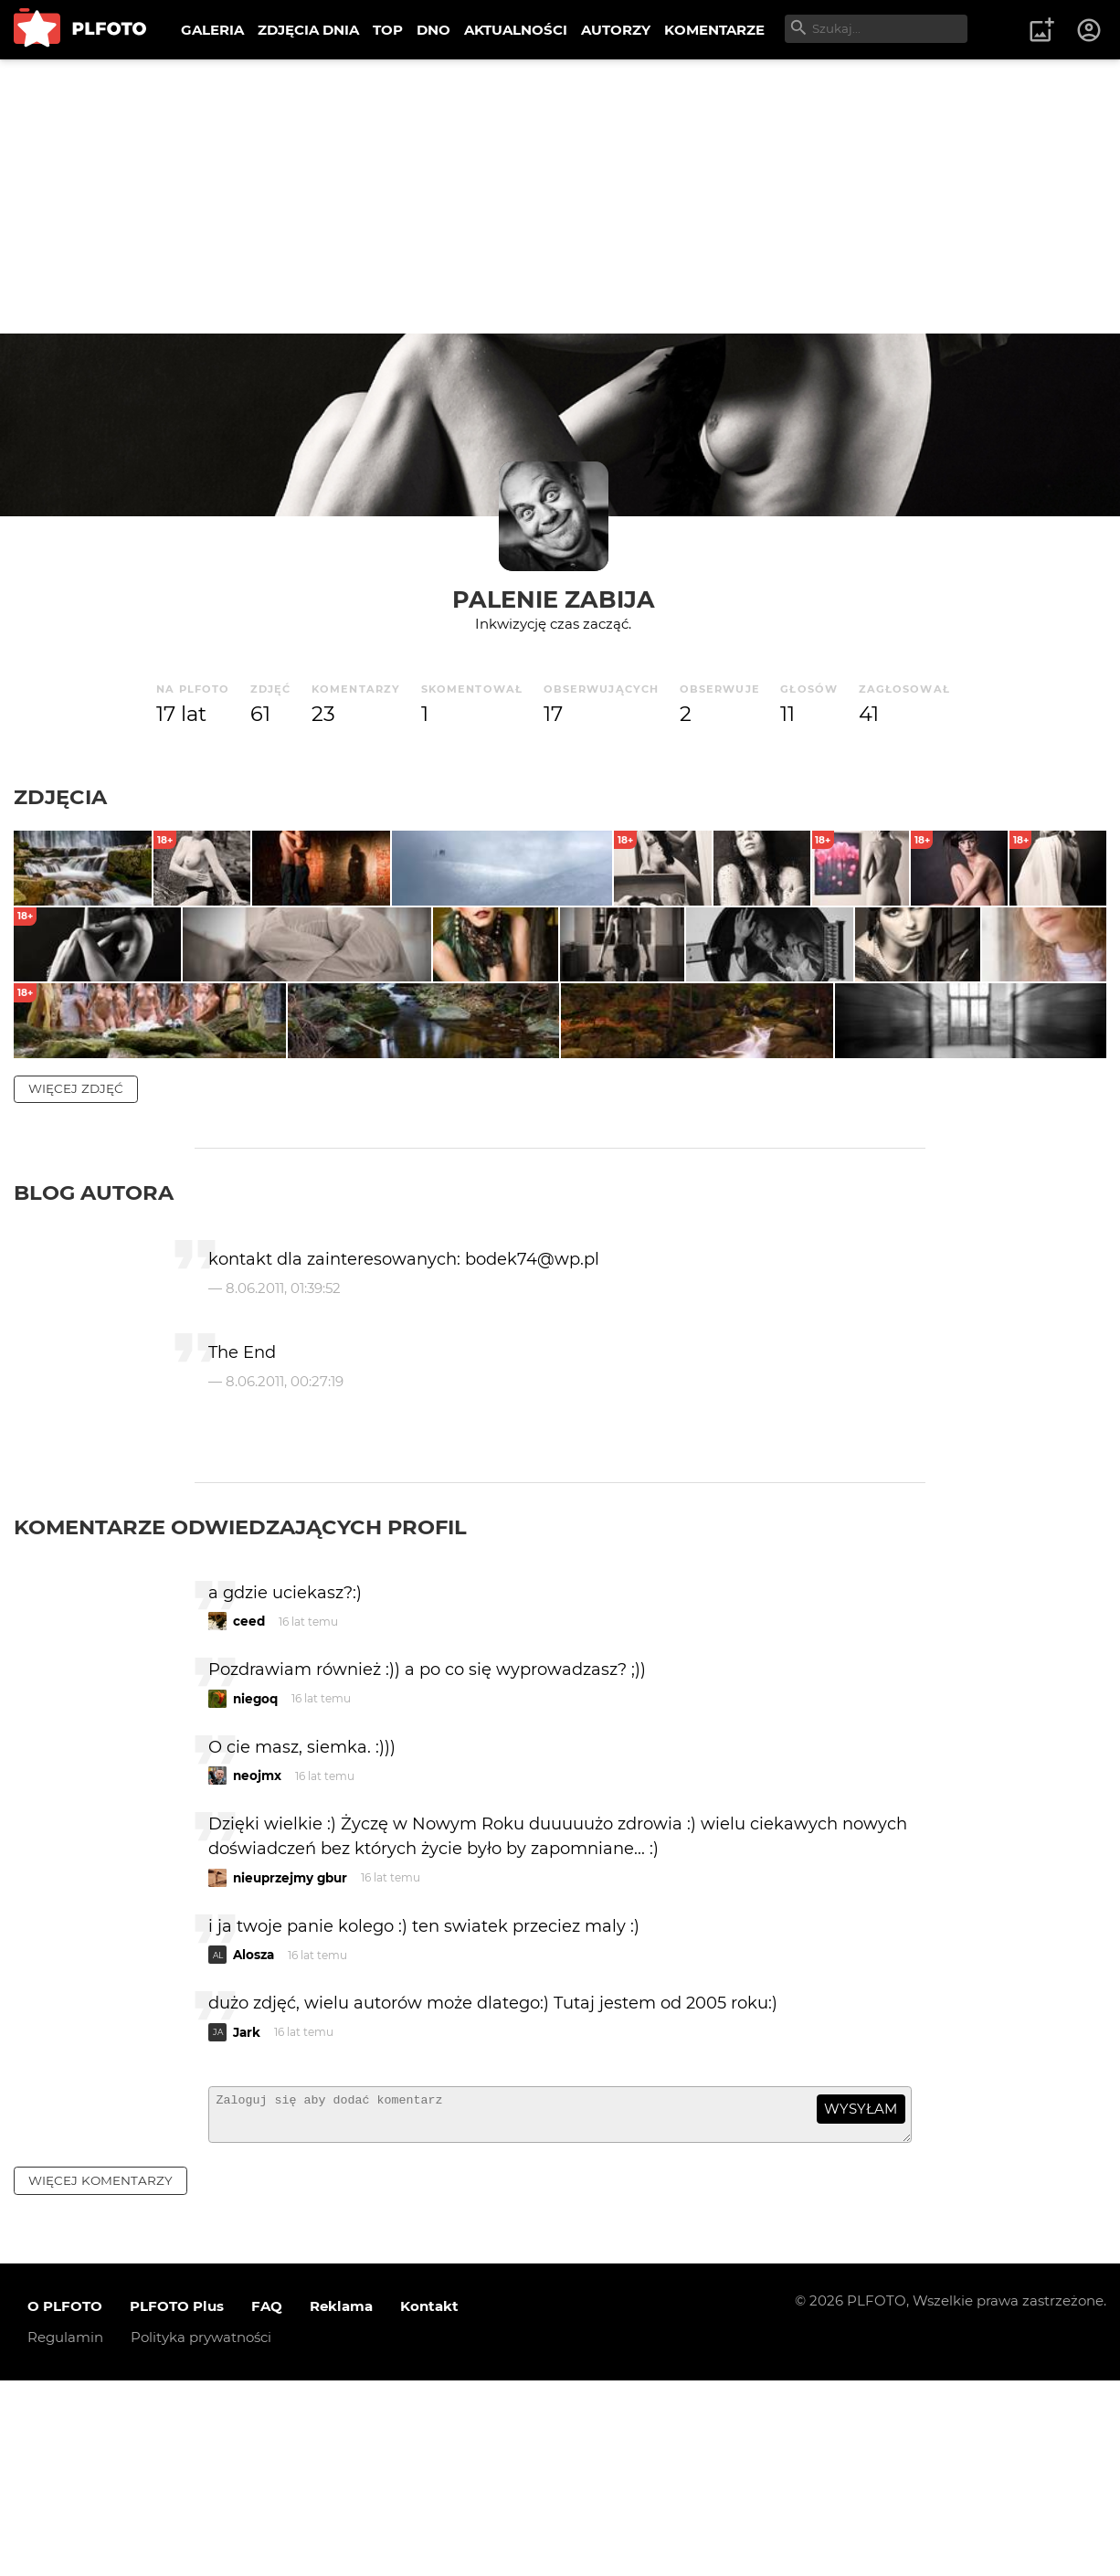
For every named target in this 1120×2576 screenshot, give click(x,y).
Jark (246, 2219)
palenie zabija (553, 599)
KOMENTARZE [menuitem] (714, 29)
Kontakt (429, 2501)
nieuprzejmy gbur (290, 2065)
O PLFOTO (64, 2501)
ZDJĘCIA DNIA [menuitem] (308, 29)
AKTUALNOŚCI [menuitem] (515, 29)
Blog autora (94, 1380)
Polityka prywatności (201, 2532)
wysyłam (860, 2296)
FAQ (266, 2501)
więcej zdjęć (75, 1275)
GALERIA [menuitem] (212, 29)
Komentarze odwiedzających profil (240, 1714)
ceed (249, 1808)
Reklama (341, 2501)
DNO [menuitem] (433, 29)
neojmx (257, 1963)
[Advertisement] (560, 196)
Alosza (253, 2142)
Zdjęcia (60, 797)
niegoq (255, 1886)
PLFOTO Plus (177, 2501)
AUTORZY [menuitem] (615, 29)
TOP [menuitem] (388, 29)
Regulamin (65, 2532)
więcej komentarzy (100, 2376)
